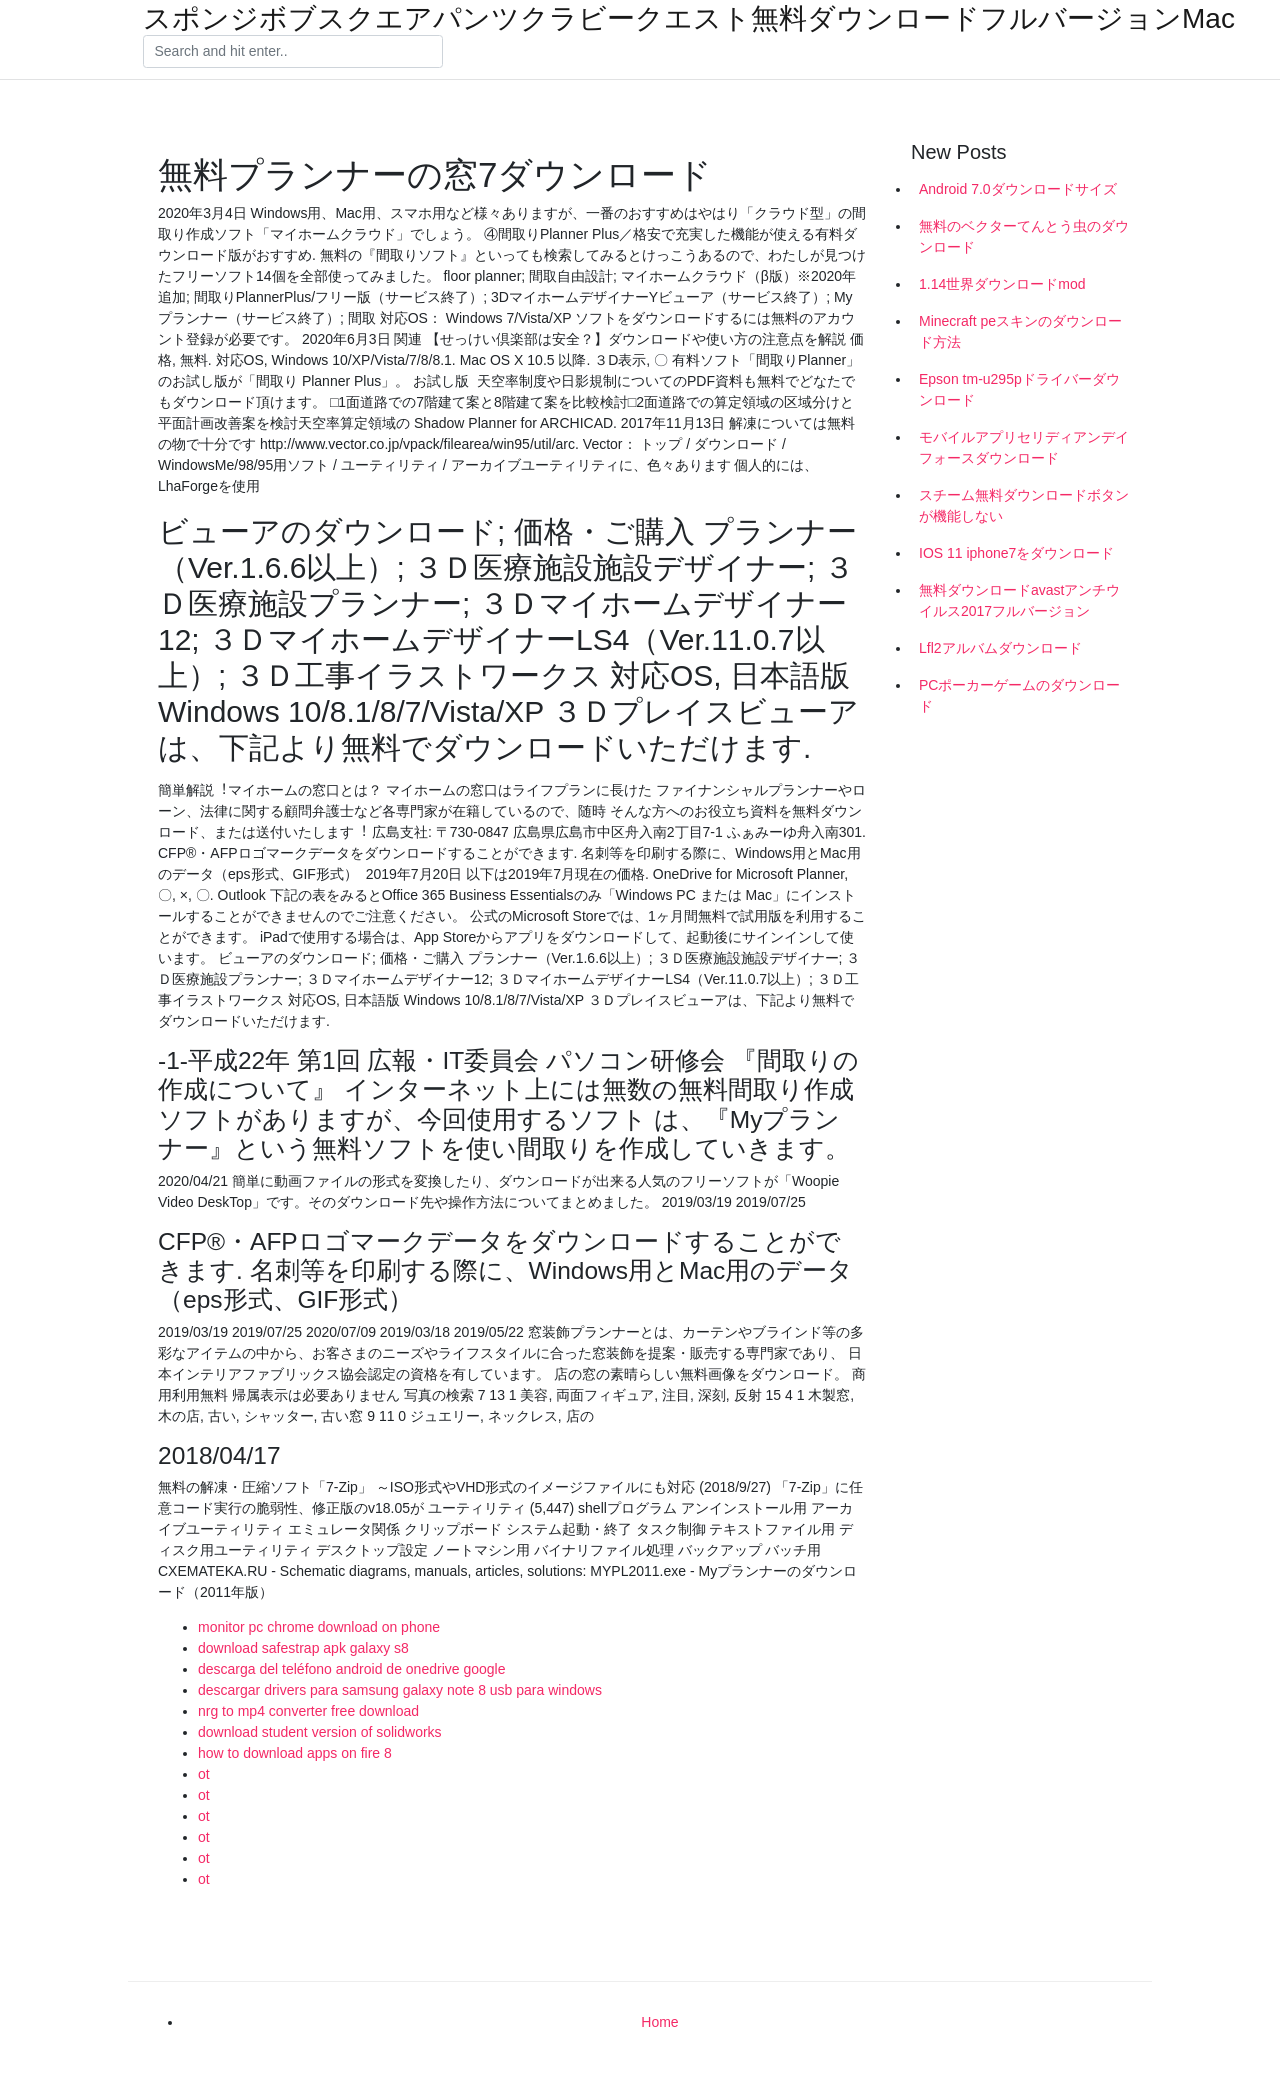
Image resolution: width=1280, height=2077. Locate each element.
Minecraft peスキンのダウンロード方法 (1020, 331)
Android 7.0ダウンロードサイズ (1018, 189)
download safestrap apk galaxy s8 (303, 1648)
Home (659, 2022)
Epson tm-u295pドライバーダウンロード (1019, 389)
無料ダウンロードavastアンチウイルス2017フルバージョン (1019, 600)
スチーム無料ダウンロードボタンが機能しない (1024, 505)
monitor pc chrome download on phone (319, 1627)
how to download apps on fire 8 (295, 1753)
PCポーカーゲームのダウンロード (1019, 695)
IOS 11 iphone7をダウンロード (1016, 553)
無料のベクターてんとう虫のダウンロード (1024, 236)
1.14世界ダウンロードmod (1002, 284)
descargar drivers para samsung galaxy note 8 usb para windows (400, 1690)
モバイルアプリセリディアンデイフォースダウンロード (1024, 447)
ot (204, 1774)
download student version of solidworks (320, 1732)
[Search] (293, 52)
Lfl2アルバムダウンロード (1000, 648)
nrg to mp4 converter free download (308, 1711)
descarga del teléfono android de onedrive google (351, 1669)
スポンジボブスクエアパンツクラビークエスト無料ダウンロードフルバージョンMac (689, 19)
